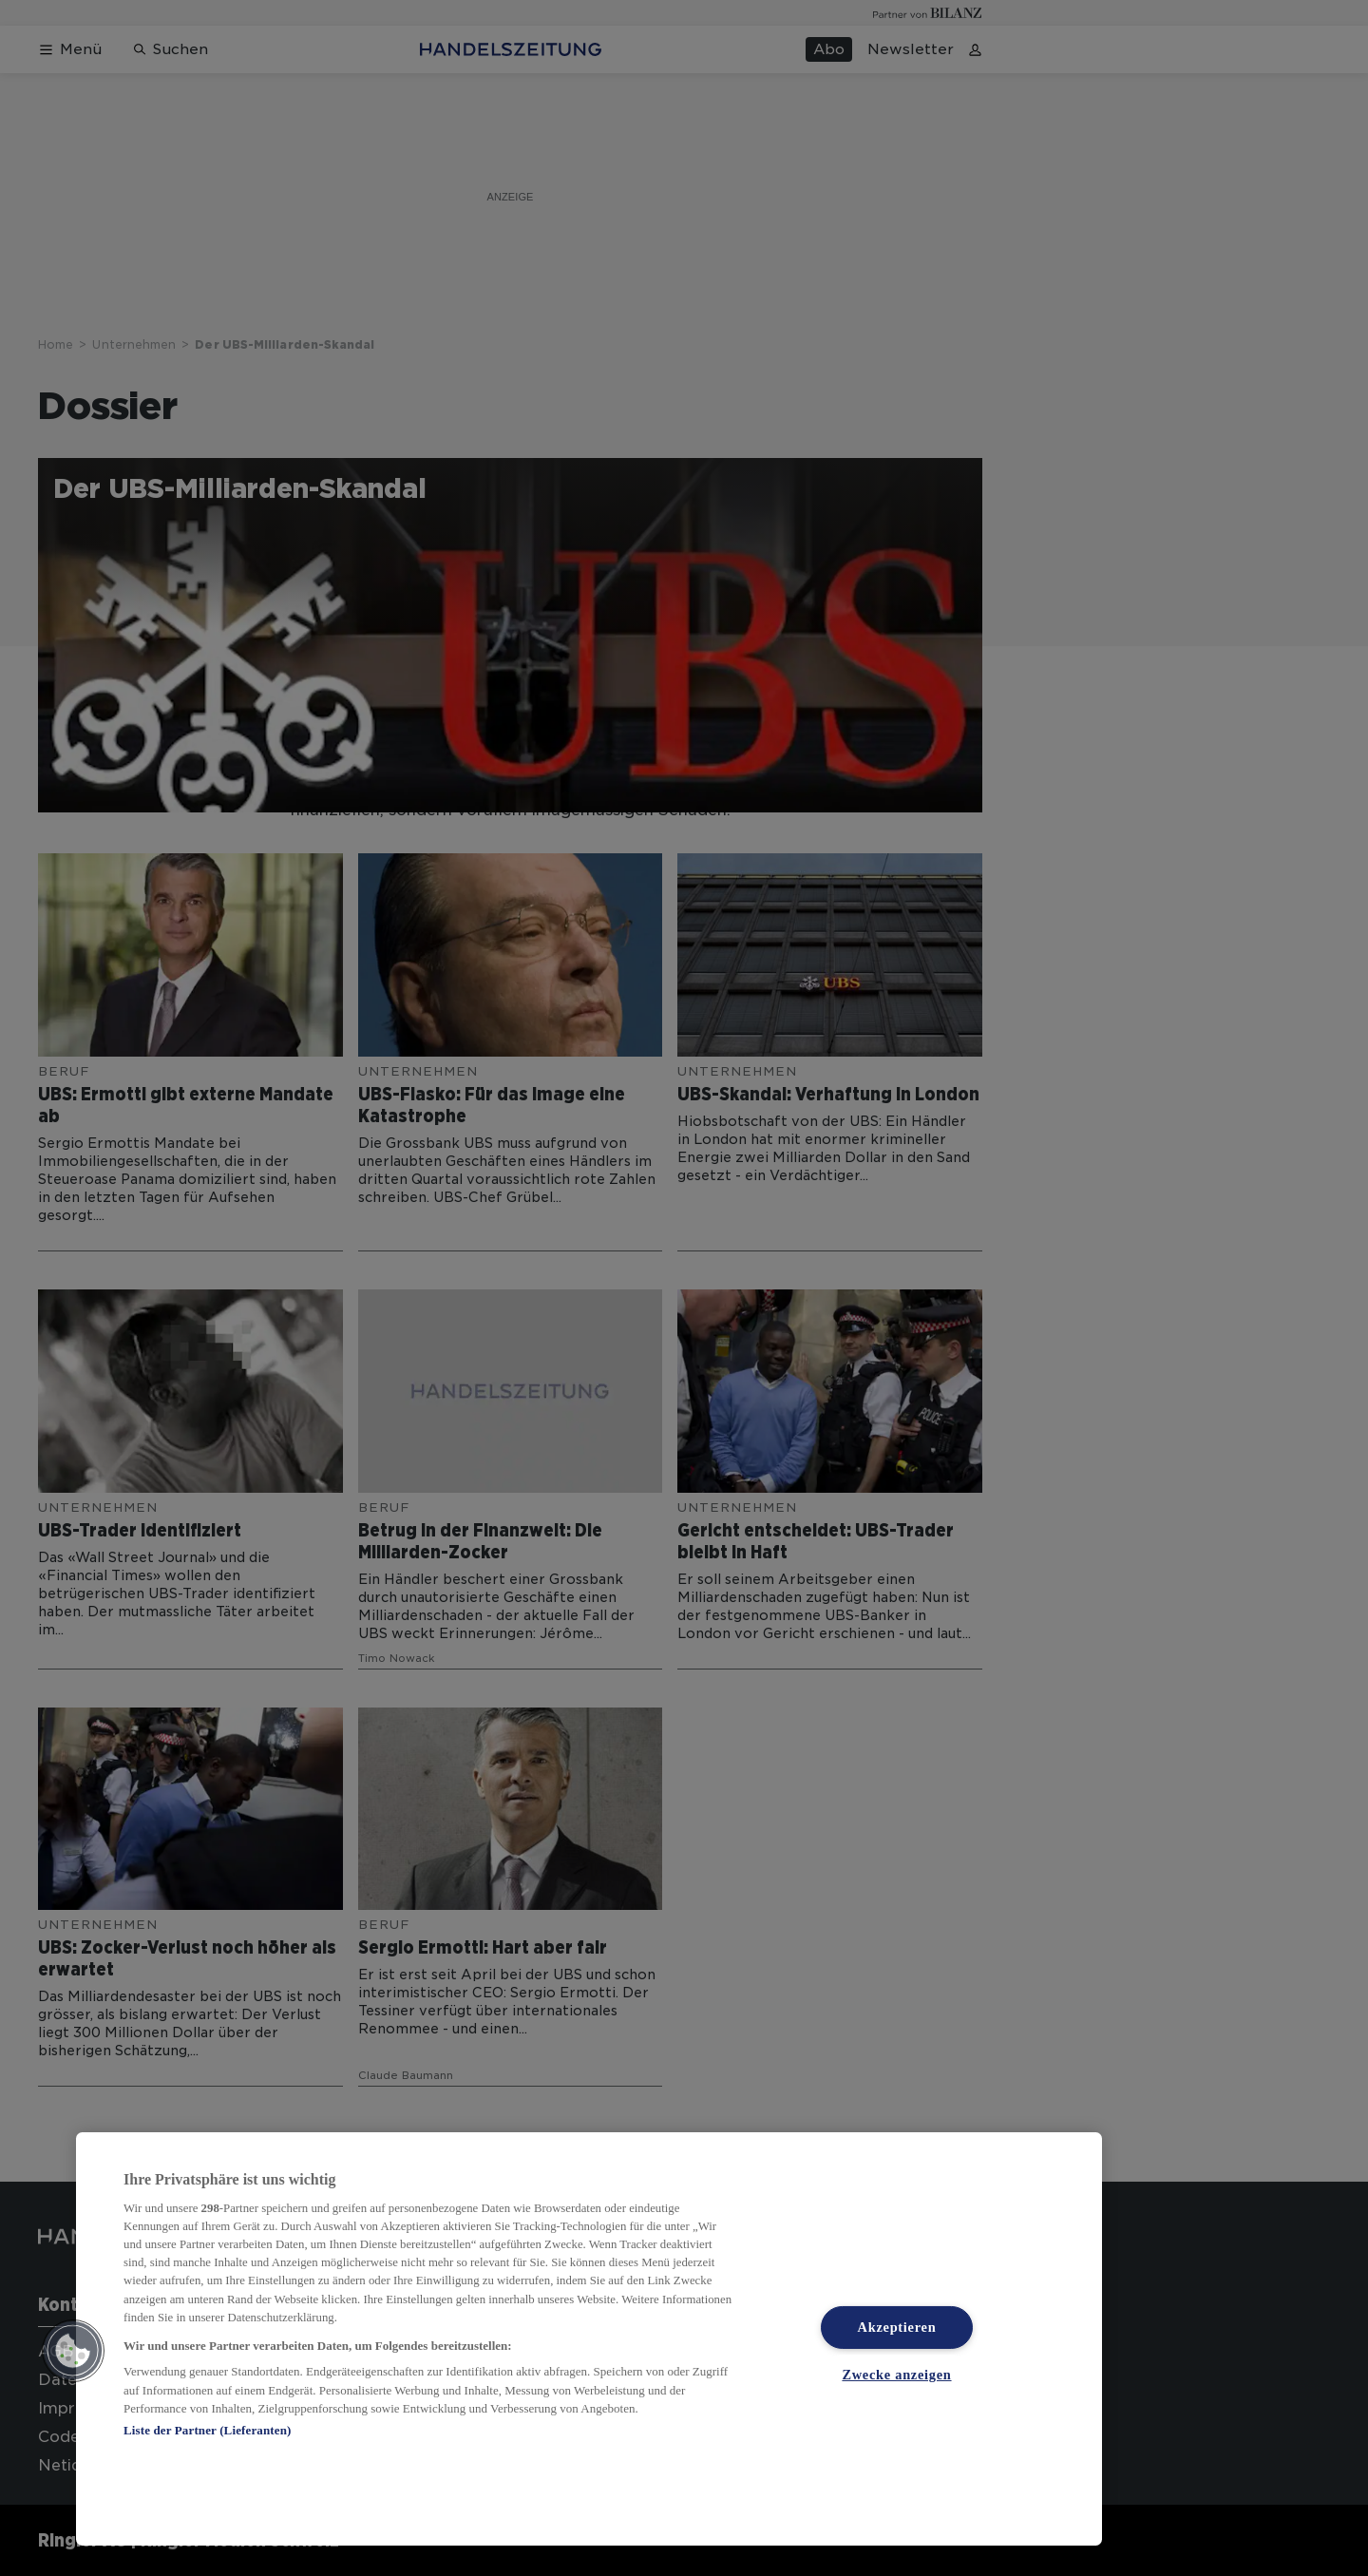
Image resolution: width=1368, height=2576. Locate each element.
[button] (73, 2350)
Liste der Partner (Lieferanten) (207, 2430)
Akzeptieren (897, 2327)
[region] (589, 2339)
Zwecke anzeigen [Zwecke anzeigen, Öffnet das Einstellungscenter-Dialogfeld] (896, 2374)
